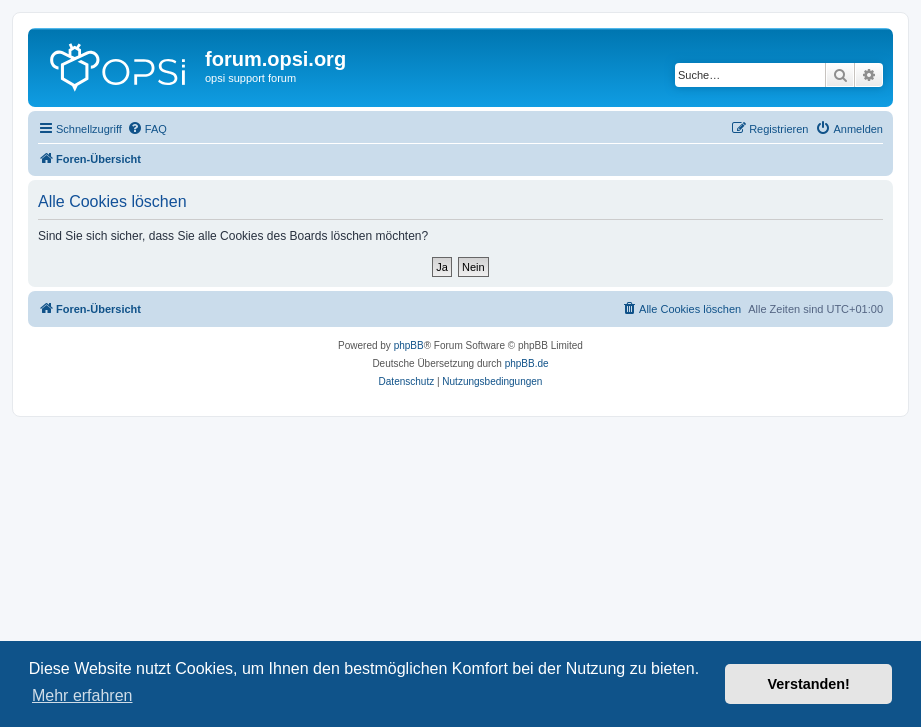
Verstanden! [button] (809, 684)
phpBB (409, 345)
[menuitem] (147, 129)
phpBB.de (527, 363)
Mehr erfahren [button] (82, 695)
